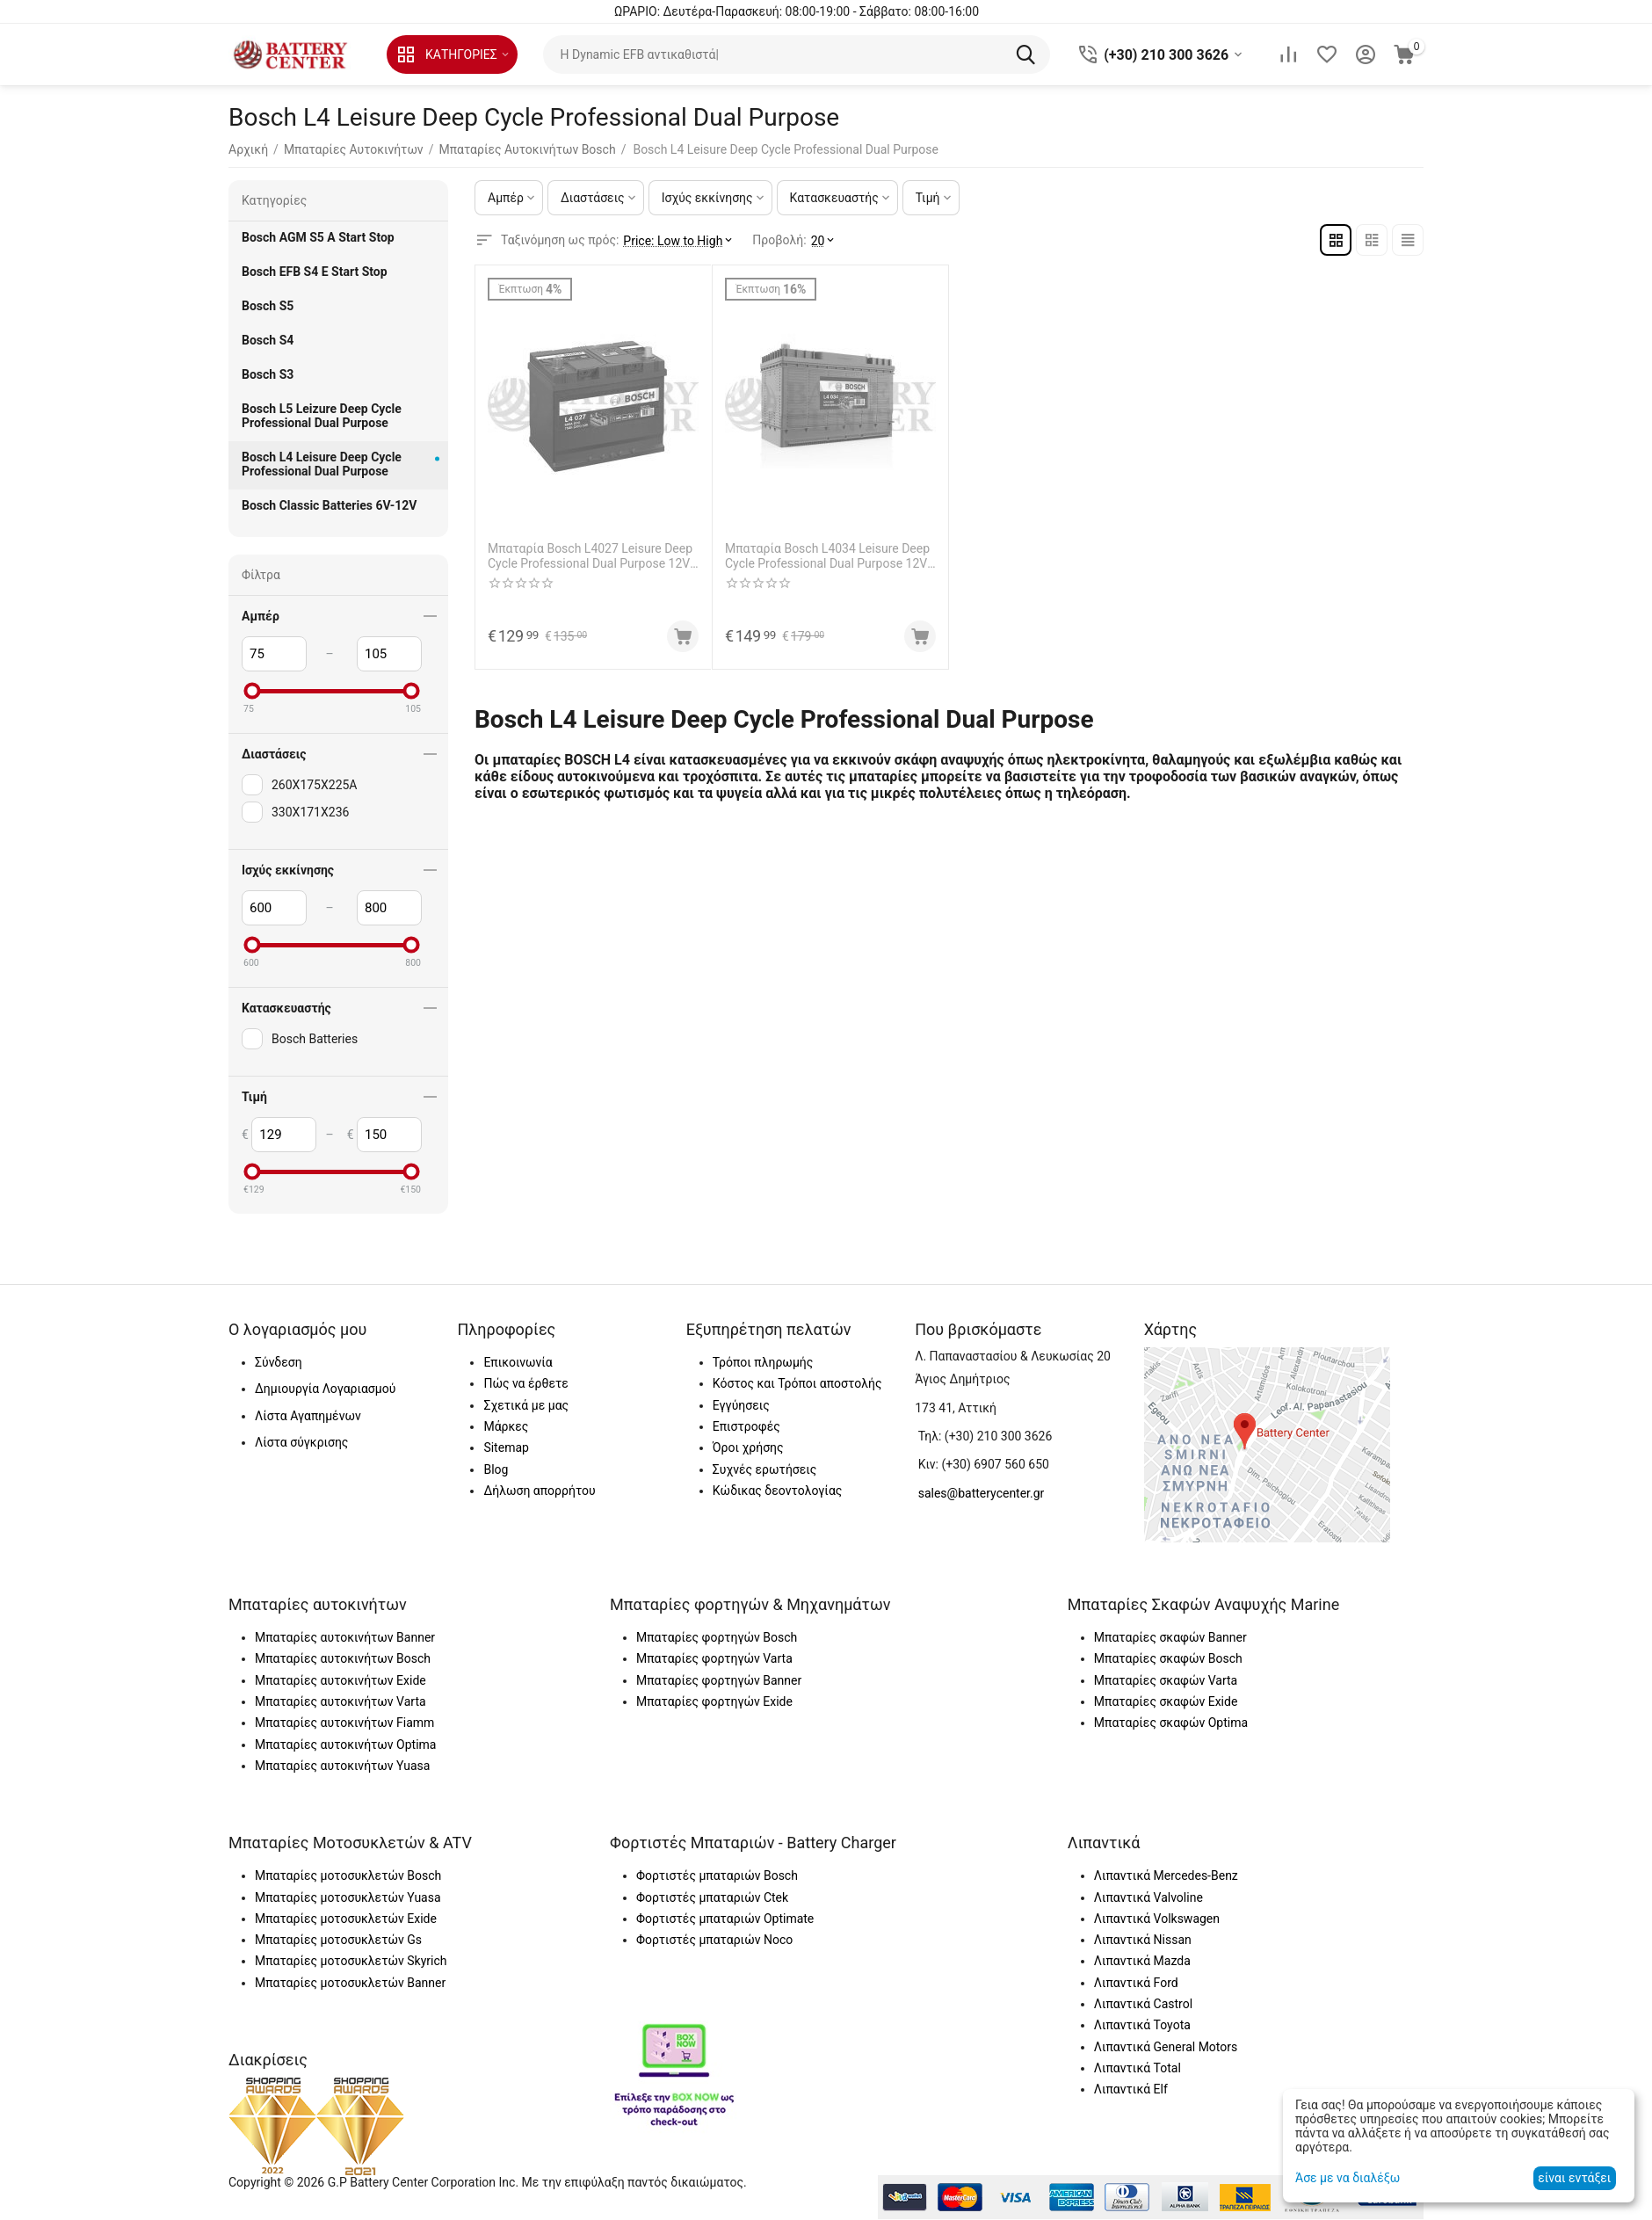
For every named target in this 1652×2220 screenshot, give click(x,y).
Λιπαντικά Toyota (1142, 2025)
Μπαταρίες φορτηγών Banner (718, 1680)
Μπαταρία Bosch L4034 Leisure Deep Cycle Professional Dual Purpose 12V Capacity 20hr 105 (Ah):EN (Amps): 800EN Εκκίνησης (827, 556)
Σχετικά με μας (526, 1405)
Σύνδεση (278, 1362)
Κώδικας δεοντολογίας (778, 1491)
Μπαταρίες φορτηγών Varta (714, 1658)
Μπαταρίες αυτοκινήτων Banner (345, 1637)
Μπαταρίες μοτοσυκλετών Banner (350, 1983)
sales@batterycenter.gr (981, 1493)
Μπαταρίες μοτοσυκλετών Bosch (348, 1875)
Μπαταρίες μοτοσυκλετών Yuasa (348, 1897)
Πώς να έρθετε (525, 1383)
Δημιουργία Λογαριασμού (325, 1389)
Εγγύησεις (741, 1405)
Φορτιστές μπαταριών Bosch (717, 1875)
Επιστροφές (746, 1426)
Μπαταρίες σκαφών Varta (1165, 1680)
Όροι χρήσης (748, 1447)
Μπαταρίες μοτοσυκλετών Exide (346, 1919)
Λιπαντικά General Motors (1165, 2047)
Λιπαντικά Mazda (1142, 1961)
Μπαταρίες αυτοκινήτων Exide (340, 1680)
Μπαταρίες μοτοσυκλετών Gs (338, 1940)
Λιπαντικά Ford (1136, 1983)
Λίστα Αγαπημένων (308, 1416)
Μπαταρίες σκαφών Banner (1170, 1637)
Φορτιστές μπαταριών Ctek (712, 1897)
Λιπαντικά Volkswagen (1157, 1919)
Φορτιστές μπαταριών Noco (714, 1940)
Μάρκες (505, 1426)
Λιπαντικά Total (1137, 2068)
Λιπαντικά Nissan (1143, 1940)
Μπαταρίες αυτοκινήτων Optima (345, 1745)
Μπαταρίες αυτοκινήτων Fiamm (344, 1723)
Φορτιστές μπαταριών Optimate (725, 1919)
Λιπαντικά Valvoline (1148, 1897)
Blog (495, 1469)
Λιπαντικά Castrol (1143, 2004)
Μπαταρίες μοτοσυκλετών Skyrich (350, 1961)
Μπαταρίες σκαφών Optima (1171, 1723)
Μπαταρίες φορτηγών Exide (714, 1701)
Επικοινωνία (517, 1362)
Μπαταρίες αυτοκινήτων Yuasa (342, 1766)
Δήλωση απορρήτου (539, 1491)
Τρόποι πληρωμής (763, 1362)
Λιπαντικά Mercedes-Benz (1166, 1875)
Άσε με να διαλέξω (1347, 2178)
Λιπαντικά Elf (1131, 2089)
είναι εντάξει (1574, 2178)
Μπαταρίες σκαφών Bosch (1168, 1658)
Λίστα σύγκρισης (301, 1442)
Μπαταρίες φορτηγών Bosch (716, 1637)
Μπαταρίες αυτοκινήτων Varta (340, 1701)
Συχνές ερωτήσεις (764, 1469)
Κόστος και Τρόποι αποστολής (797, 1383)
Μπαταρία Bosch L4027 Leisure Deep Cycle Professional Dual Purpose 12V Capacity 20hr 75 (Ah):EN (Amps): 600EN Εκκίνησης (590, 556)
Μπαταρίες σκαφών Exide (1166, 1701)
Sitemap (505, 1447)
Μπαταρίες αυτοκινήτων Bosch (343, 1658)
